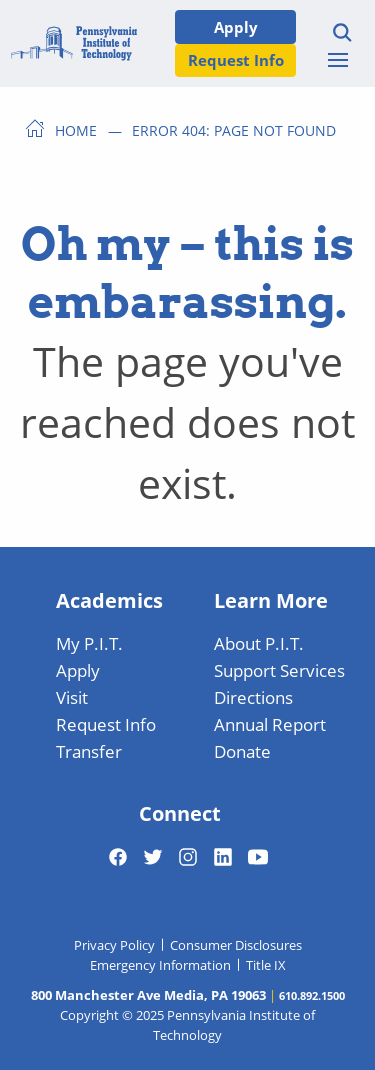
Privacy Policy (114, 945)
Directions (253, 697)
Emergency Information (160, 965)
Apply (236, 26)
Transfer (89, 751)
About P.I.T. (259, 643)
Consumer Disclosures (236, 945)
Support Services (279, 670)
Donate (242, 751)
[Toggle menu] (338, 60)
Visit (72, 697)
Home (76, 130)
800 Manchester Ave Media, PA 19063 (148, 995)
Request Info (236, 59)
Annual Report (270, 724)
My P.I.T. (89, 643)
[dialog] (315, 1010)
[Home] (74, 43)
